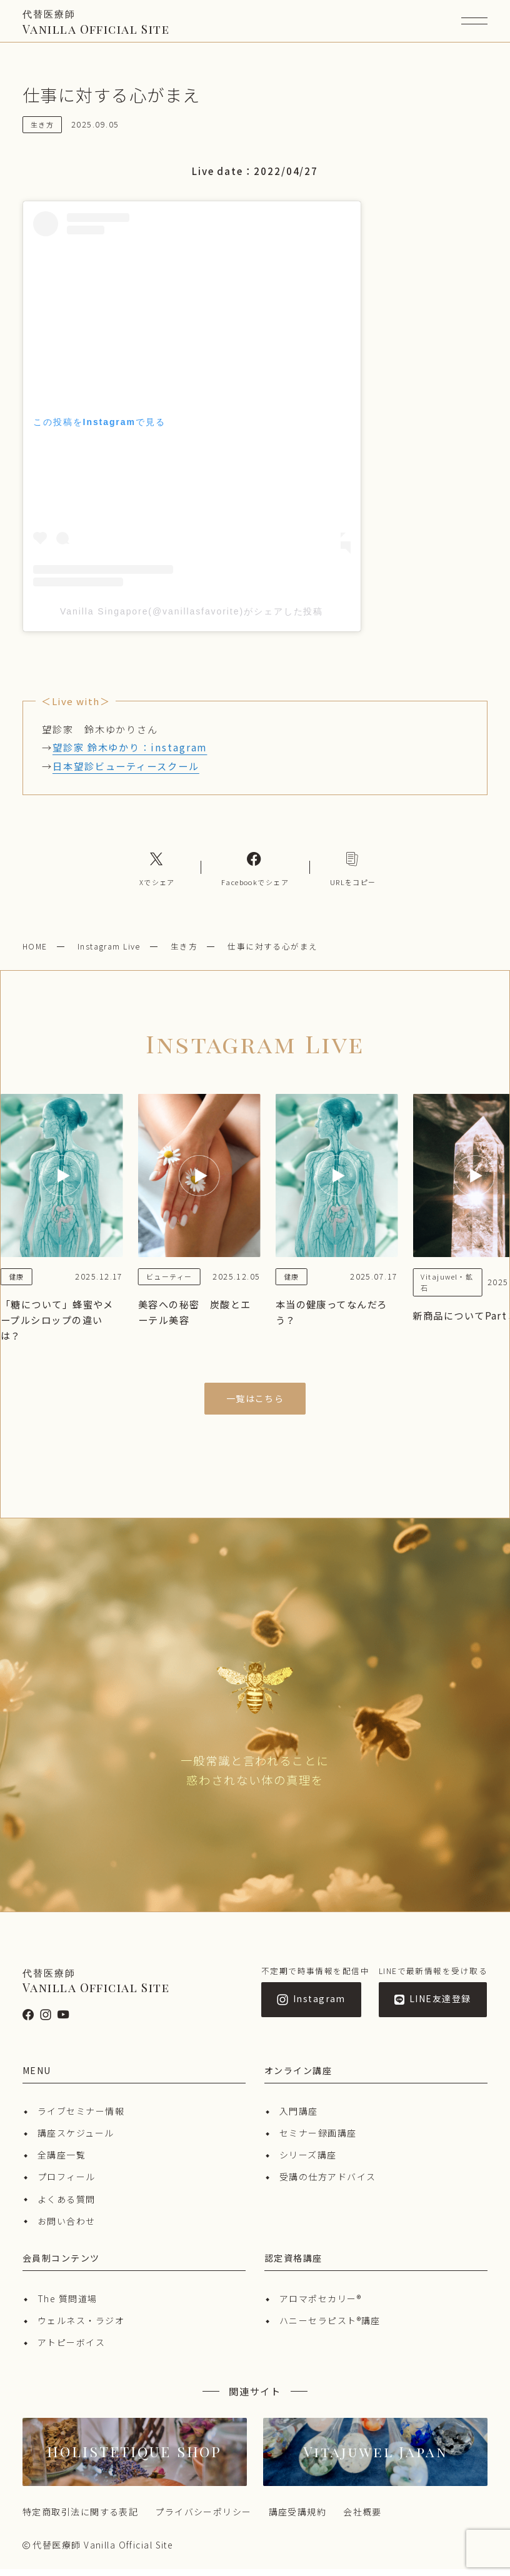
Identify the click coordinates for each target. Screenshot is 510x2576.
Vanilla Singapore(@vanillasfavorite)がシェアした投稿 (191, 618)
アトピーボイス (71, 2349)
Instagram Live (109, 953)
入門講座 (298, 2118)
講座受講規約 (298, 2518)
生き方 (184, 953)
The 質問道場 (68, 2305)
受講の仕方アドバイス (327, 2183)
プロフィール (67, 2183)
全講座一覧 (62, 2161)
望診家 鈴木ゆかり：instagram (129, 754)
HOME (35, 953)
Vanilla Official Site (95, 25)
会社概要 (362, 2518)
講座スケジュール (76, 2139)
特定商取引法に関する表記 (80, 2518)
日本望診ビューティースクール (125, 772)
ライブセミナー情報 (81, 2118)
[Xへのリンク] (157, 874)
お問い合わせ (67, 2228)
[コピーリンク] (353, 874)
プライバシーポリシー (203, 2518)
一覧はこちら (255, 1405)
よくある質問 (67, 2206)
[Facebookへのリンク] (255, 874)
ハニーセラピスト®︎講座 (330, 2327)
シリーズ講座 (308, 2161)
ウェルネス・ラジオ (81, 2327)
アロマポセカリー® (320, 2305)
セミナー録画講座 (318, 2139)
